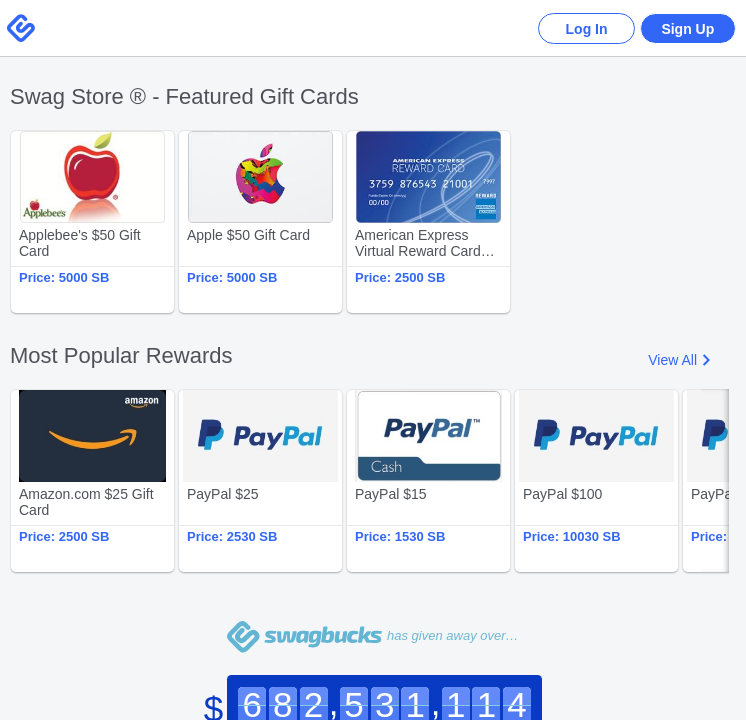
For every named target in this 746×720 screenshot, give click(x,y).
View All (672, 360)
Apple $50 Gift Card (260, 222)
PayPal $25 (260, 481)
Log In (581, 29)
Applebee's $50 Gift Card (92, 222)
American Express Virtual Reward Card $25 (428, 222)
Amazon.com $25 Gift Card (92, 481)
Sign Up (686, 29)
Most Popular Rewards (121, 355)
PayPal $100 (596, 481)
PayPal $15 (428, 481)
